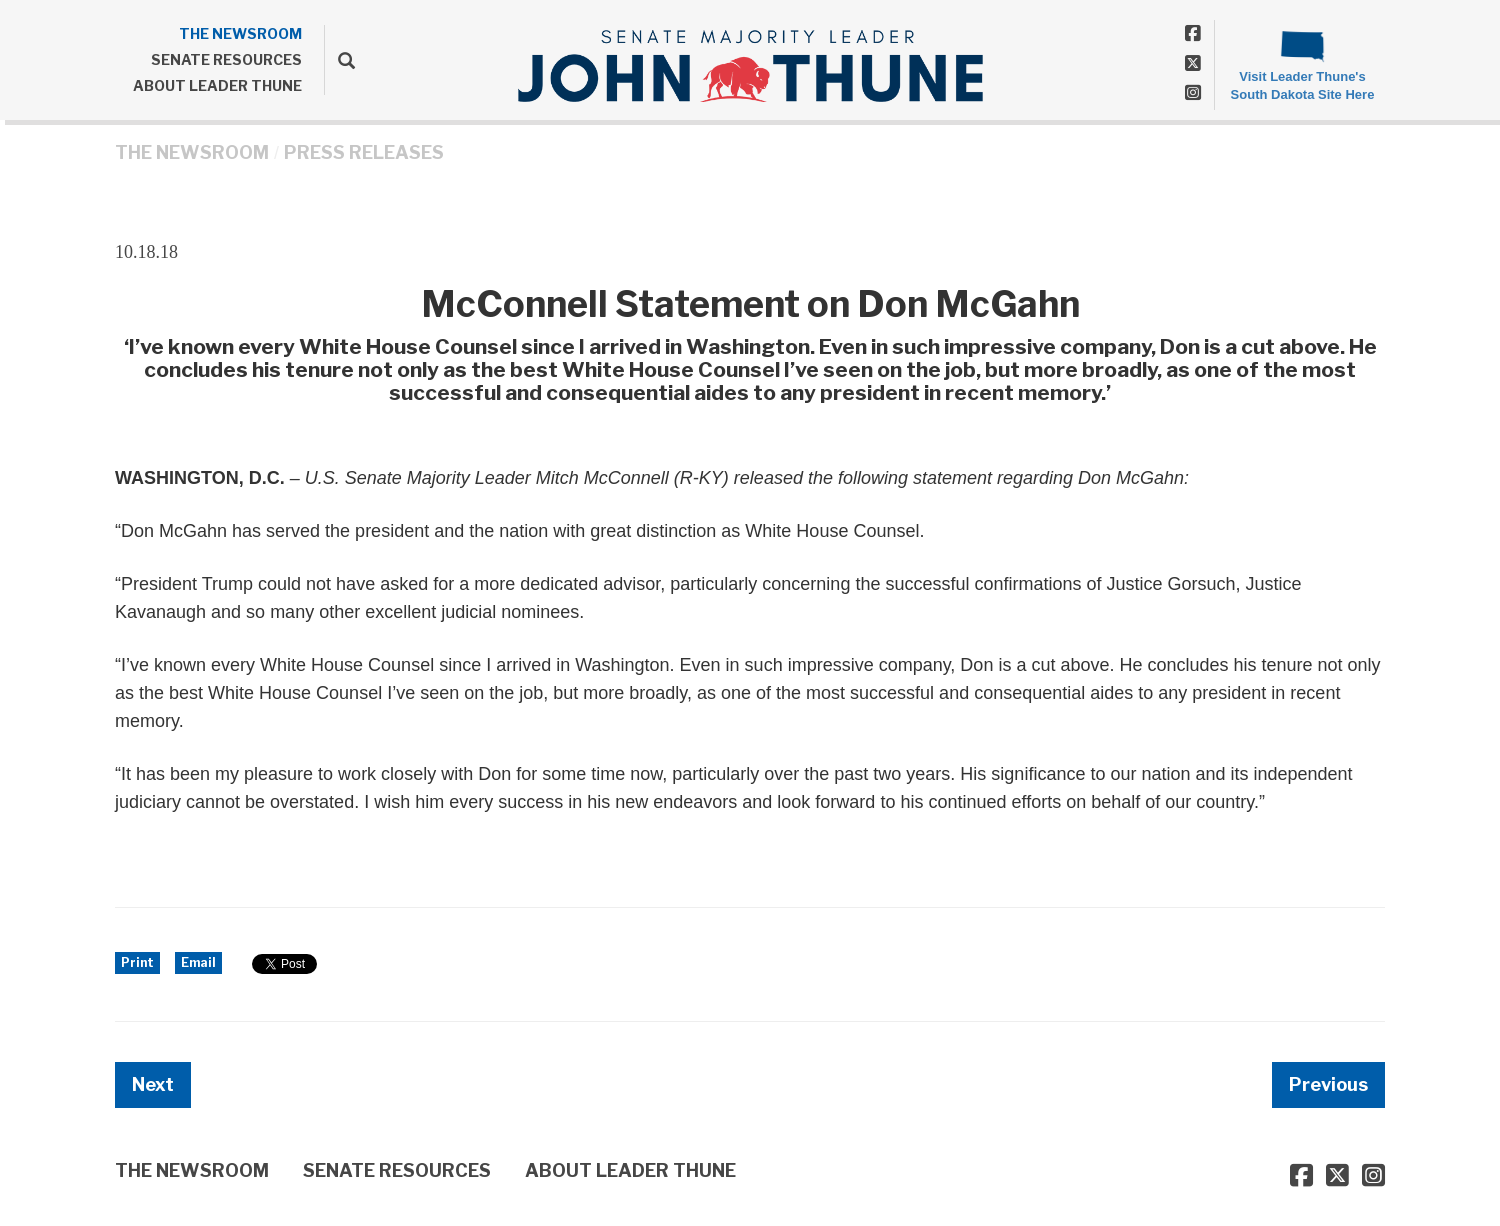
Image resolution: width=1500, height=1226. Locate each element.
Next (153, 1084)
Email (198, 962)
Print (137, 962)
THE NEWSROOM (240, 33)
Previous (1328, 1084)
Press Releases (364, 152)
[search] (339, 60)
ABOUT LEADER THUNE (217, 85)
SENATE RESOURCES (226, 59)
